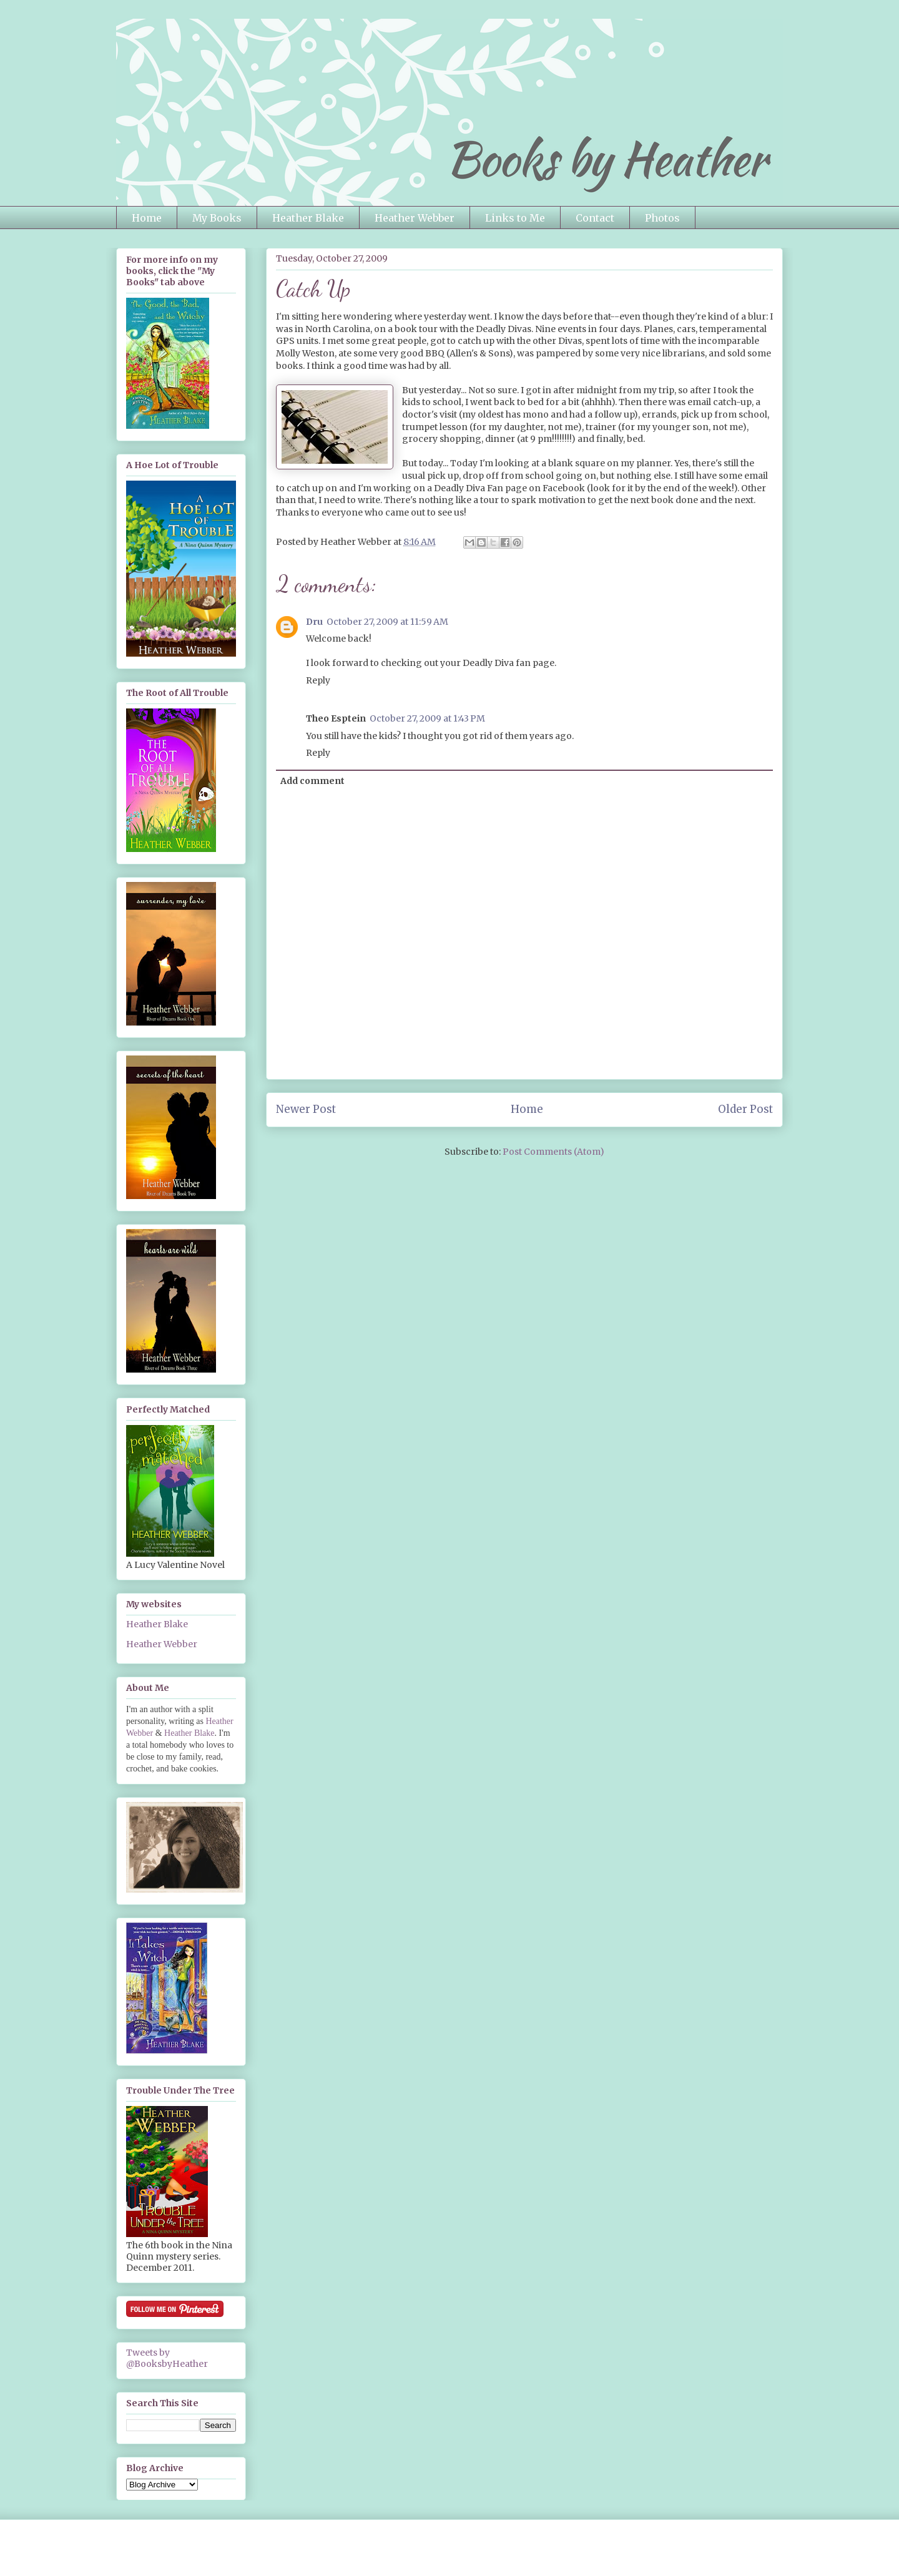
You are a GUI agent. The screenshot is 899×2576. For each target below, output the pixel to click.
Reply (318, 680)
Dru (314, 621)
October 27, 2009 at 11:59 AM (387, 621)
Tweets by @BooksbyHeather (167, 2358)
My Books (217, 218)
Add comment (312, 780)
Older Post (745, 1109)
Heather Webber (414, 218)
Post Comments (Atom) (553, 1151)
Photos (662, 218)
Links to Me (515, 218)
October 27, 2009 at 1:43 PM (427, 718)
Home (147, 218)
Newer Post (306, 1109)
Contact (595, 218)
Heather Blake (308, 218)
